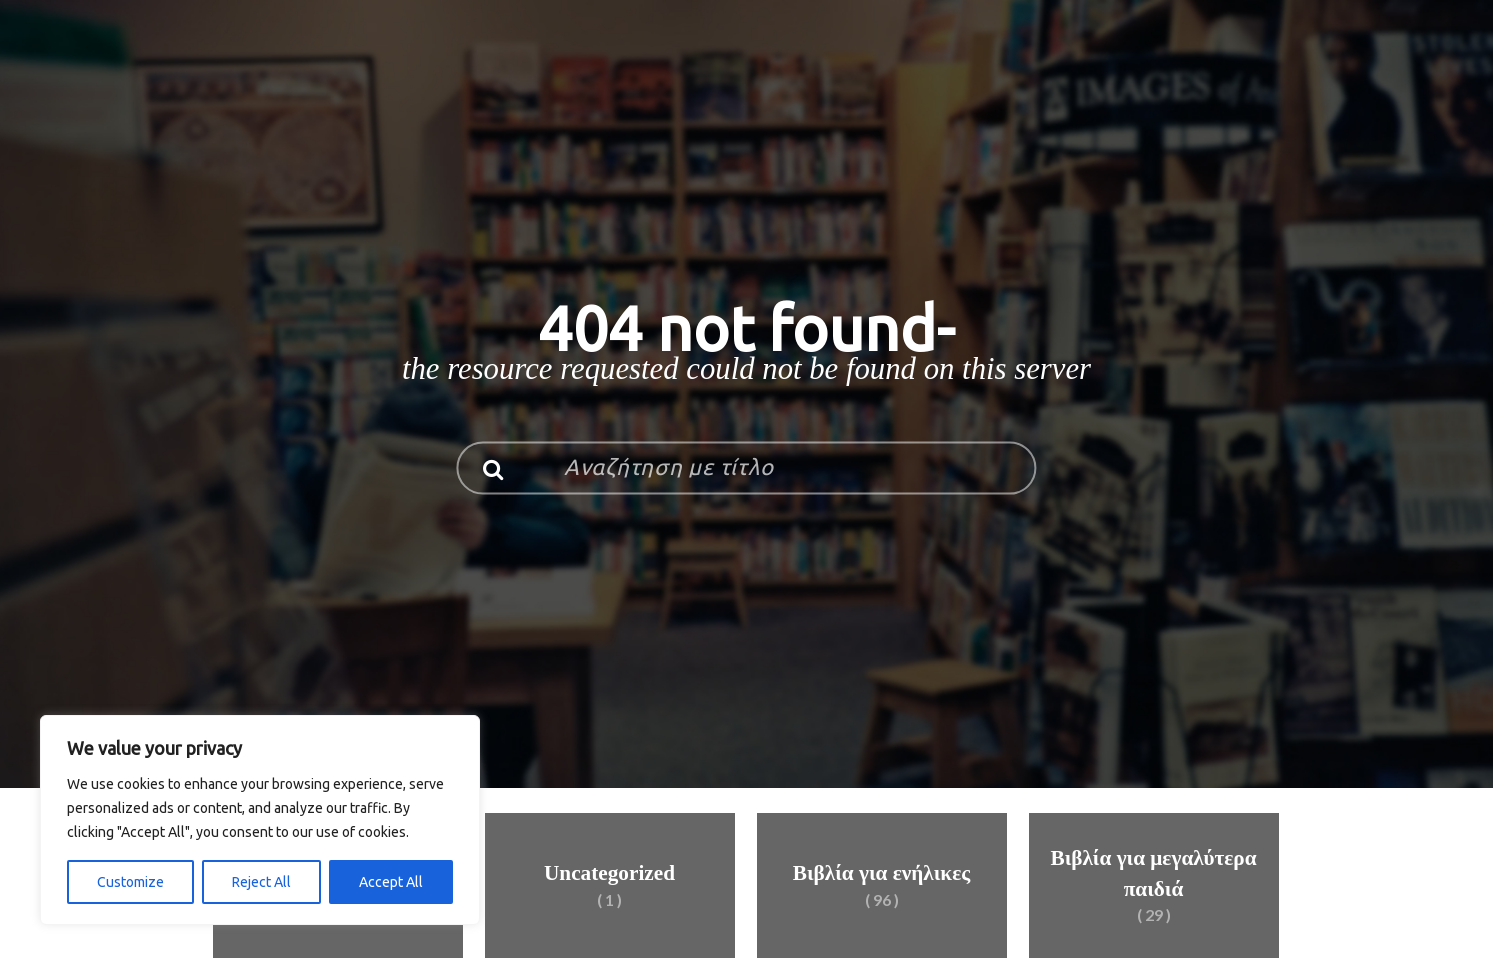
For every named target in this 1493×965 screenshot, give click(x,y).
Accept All (391, 882)
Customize (130, 882)
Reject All (261, 882)
